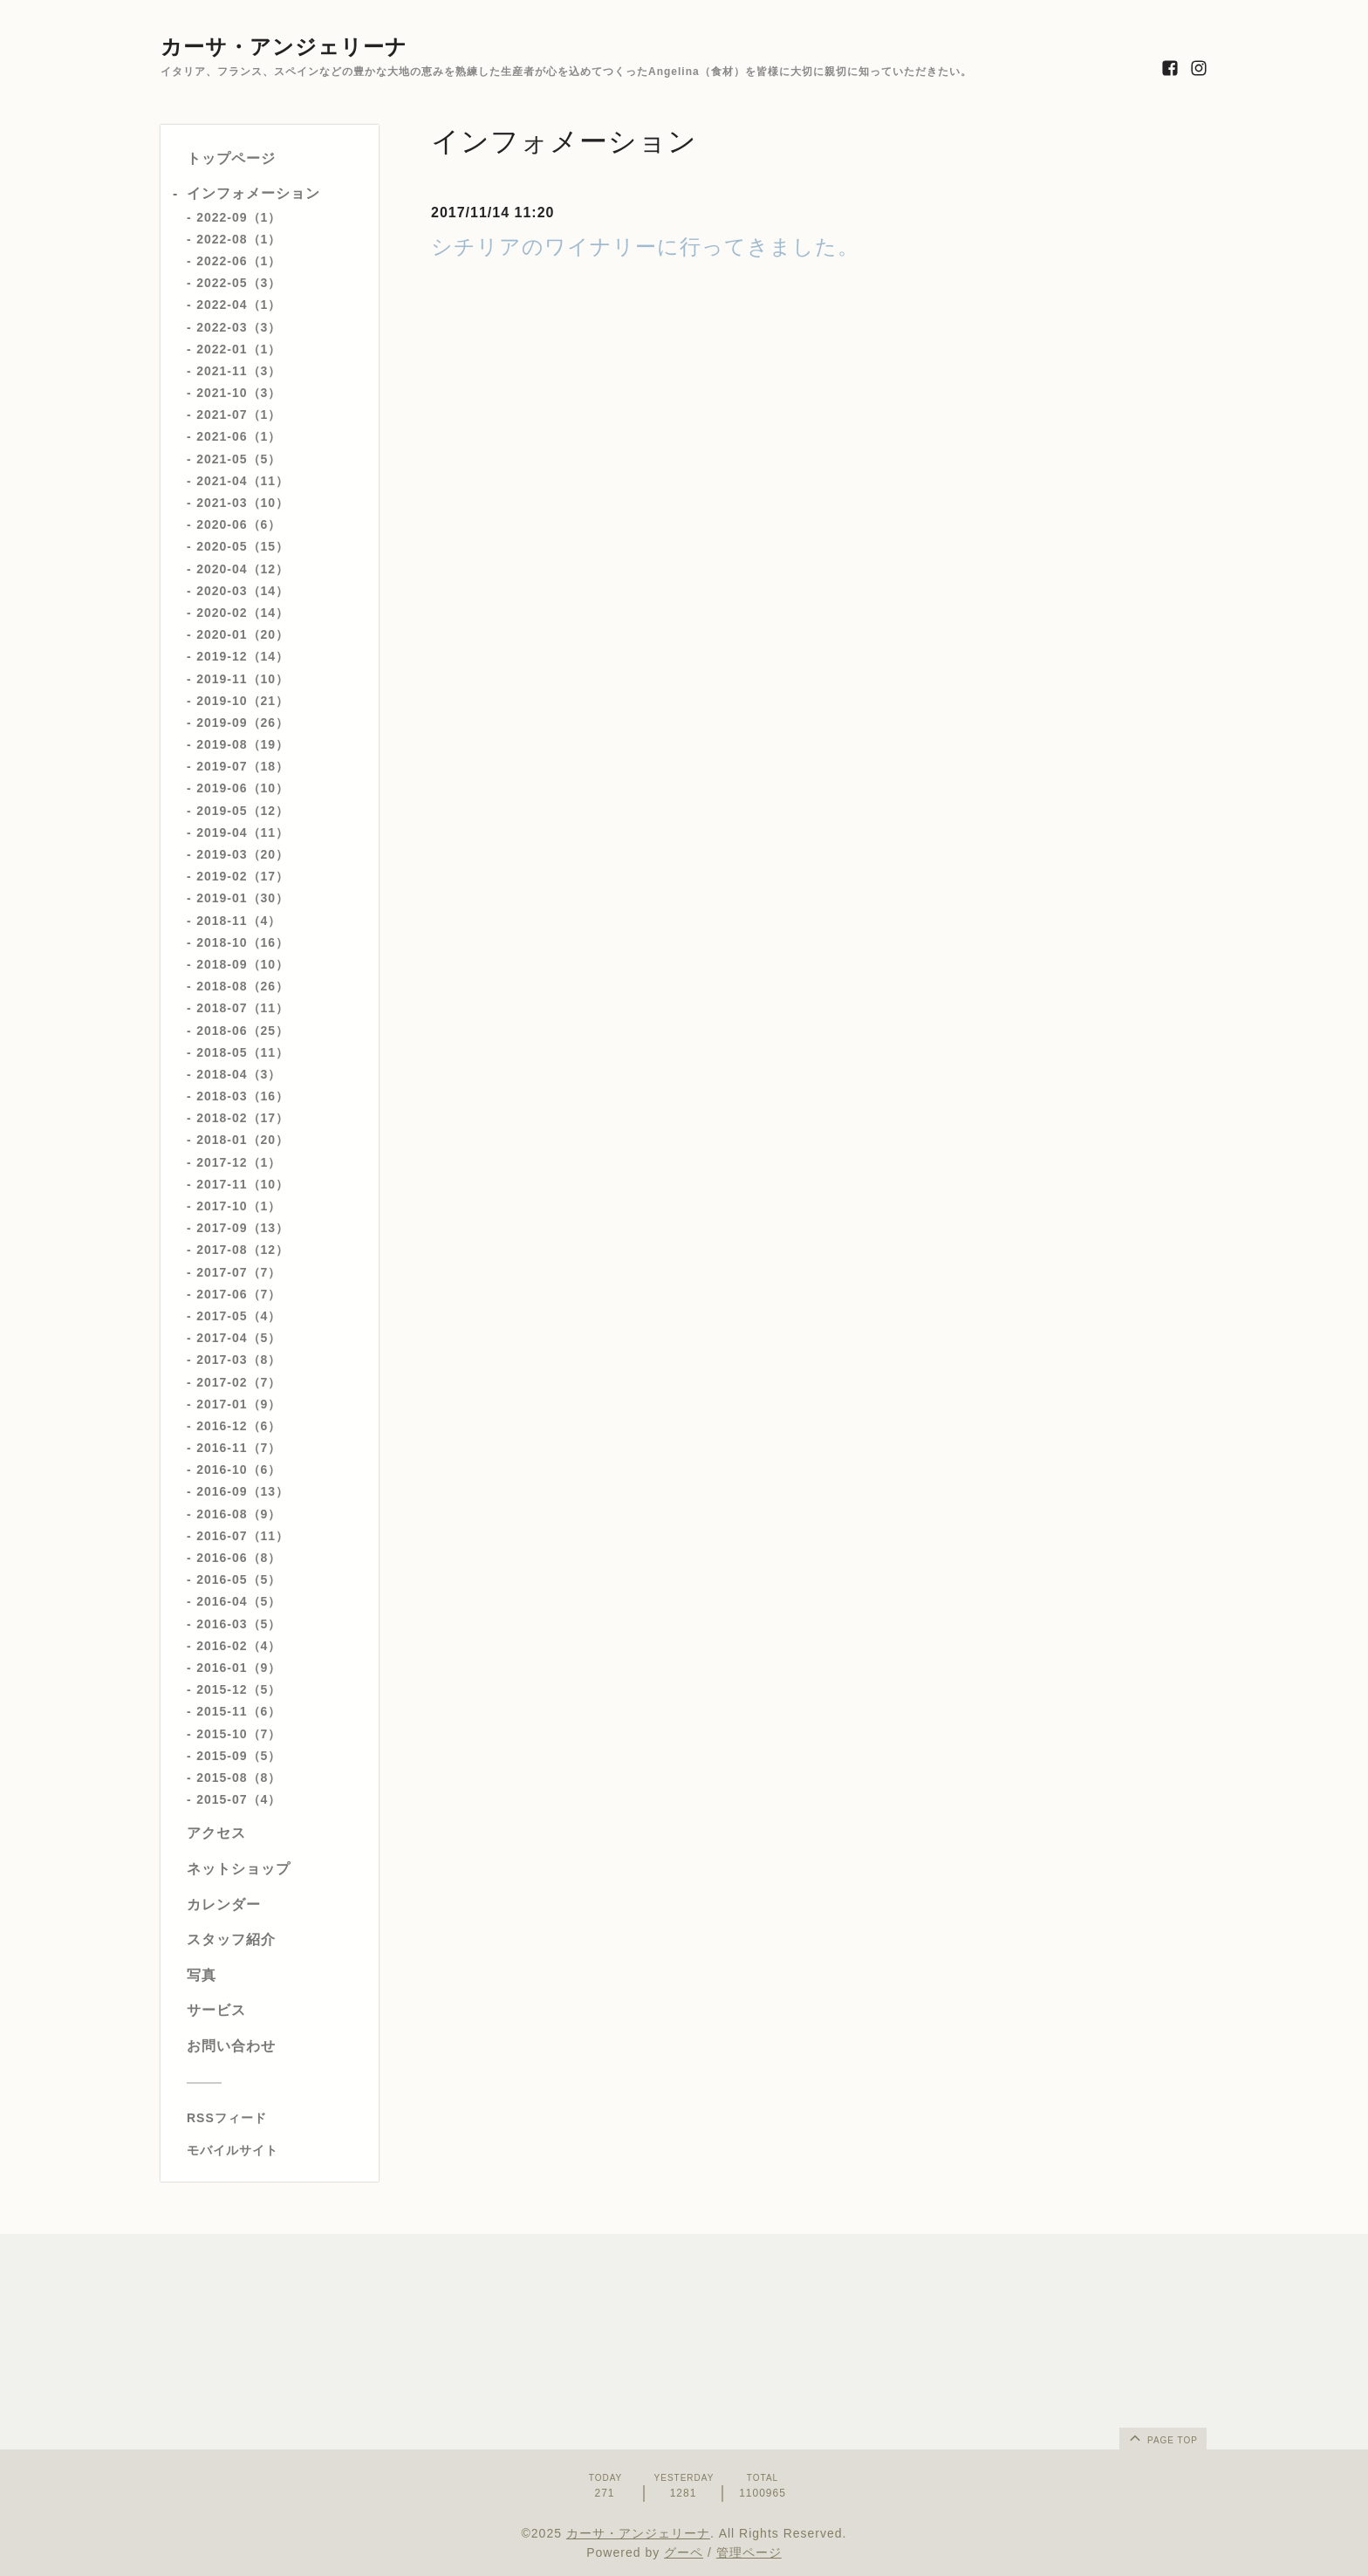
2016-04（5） (238, 1601)
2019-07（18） (242, 766)
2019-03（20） (242, 854)
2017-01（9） (238, 1404)
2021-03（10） (242, 503)
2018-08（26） (242, 986)
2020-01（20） (242, 634)
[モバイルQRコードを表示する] (276, 2150)
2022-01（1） (238, 349)
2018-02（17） (242, 1118)
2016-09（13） (242, 1491)
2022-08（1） (238, 239)
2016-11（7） (238, 1448)
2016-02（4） (238, 1646)
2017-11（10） (242, 1184)
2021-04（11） (242, 481)
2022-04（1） (238, 305)
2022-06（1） (238, 261)
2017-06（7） (238, 1294)
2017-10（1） (238, 1206)
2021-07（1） (238, 414)
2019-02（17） (242, 876)
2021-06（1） (238, 436)
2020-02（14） (242, 613)
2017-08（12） (242, 1250)
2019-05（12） (242, 811)
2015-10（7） (238, 1734)
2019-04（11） (242, 832)
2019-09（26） (242, 723)
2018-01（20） (242, 1140)
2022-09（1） (238, 217)
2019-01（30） (242, 898)
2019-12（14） (242, 656)
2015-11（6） (238, 1711)
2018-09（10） (242, 964)
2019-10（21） (242, 701)
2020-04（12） (242, 569)
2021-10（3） (238, 393)
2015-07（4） (238, 1799)
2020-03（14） (242, 591)
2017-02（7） (238, 1382)
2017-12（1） (238, 1162)
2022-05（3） (238, 283)
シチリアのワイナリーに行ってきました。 (645, 246)
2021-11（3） (238, 371)
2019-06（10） (242, 788)
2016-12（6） (238, 1426)
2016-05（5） (238, 1579)
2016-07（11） (242, 1536)
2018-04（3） (238, 1074)
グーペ (683, 2552)
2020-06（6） (238, 524)
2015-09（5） (238, 1756)
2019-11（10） (242, 679)
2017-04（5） (238, 1338)
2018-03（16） (242, 1096)
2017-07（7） (238, 1272)
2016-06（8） (238, 1558)
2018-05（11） (242, 1052)
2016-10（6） (238, 1469)
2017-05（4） (238, 1316)
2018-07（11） (242, 1008)
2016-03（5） (238, 1624)
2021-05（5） (238, 459)
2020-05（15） (242, 546)
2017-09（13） (242, 1228)
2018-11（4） (238, 921)
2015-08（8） (238, 1778)
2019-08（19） (242, 744)
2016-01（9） (238, 1668)
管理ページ (749, 2552)
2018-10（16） (242, 942)
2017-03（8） (238, 1360)
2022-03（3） (238, 327)
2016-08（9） (238, 1514)
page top (1162, 2437)
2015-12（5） (238, 1689)
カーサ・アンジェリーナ (284, 46)
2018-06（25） (242, 1031)
